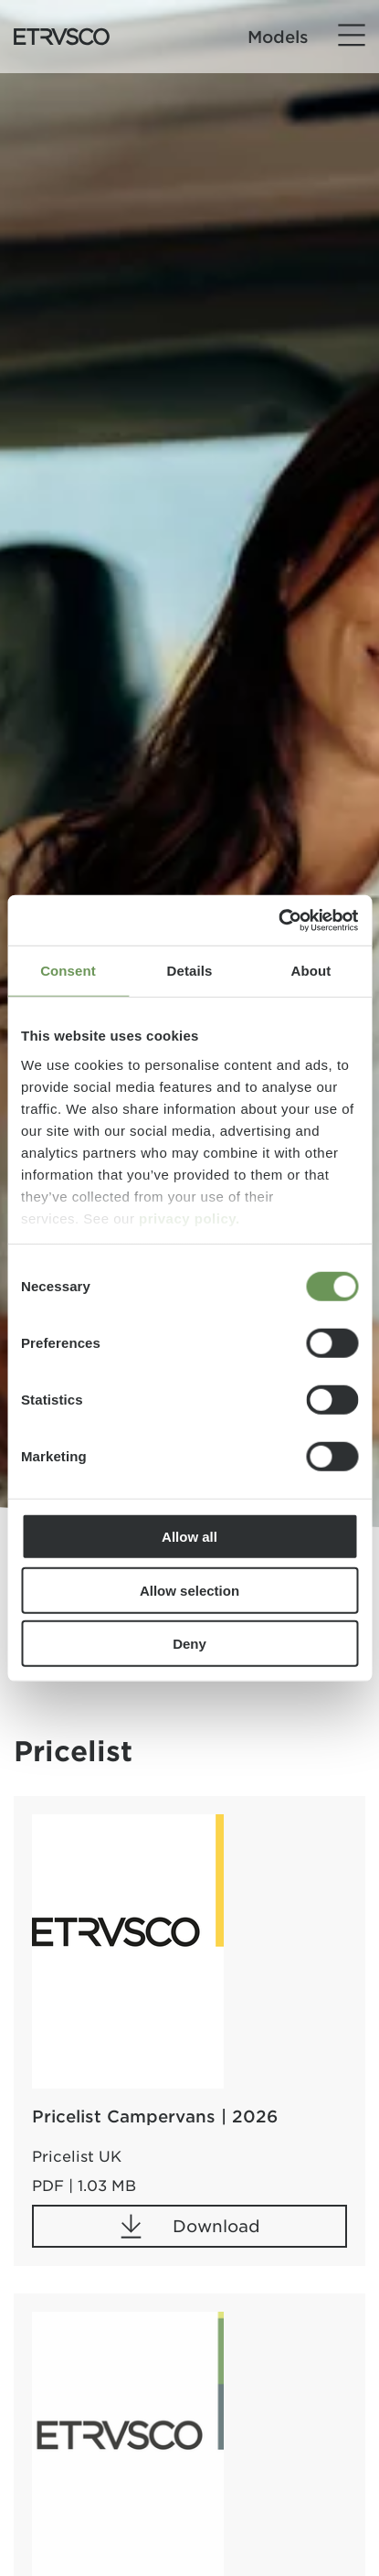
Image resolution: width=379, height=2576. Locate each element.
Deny (189, 1643)
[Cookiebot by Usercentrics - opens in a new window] (278, 920)
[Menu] (351, 35)
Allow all (189, 1537)
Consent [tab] (68, 970)
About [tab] (311, 970)
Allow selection (189, 1590)
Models (278, 37)
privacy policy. (189, 1217)
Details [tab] (190, 970)
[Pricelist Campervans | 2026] (128, 1951)
